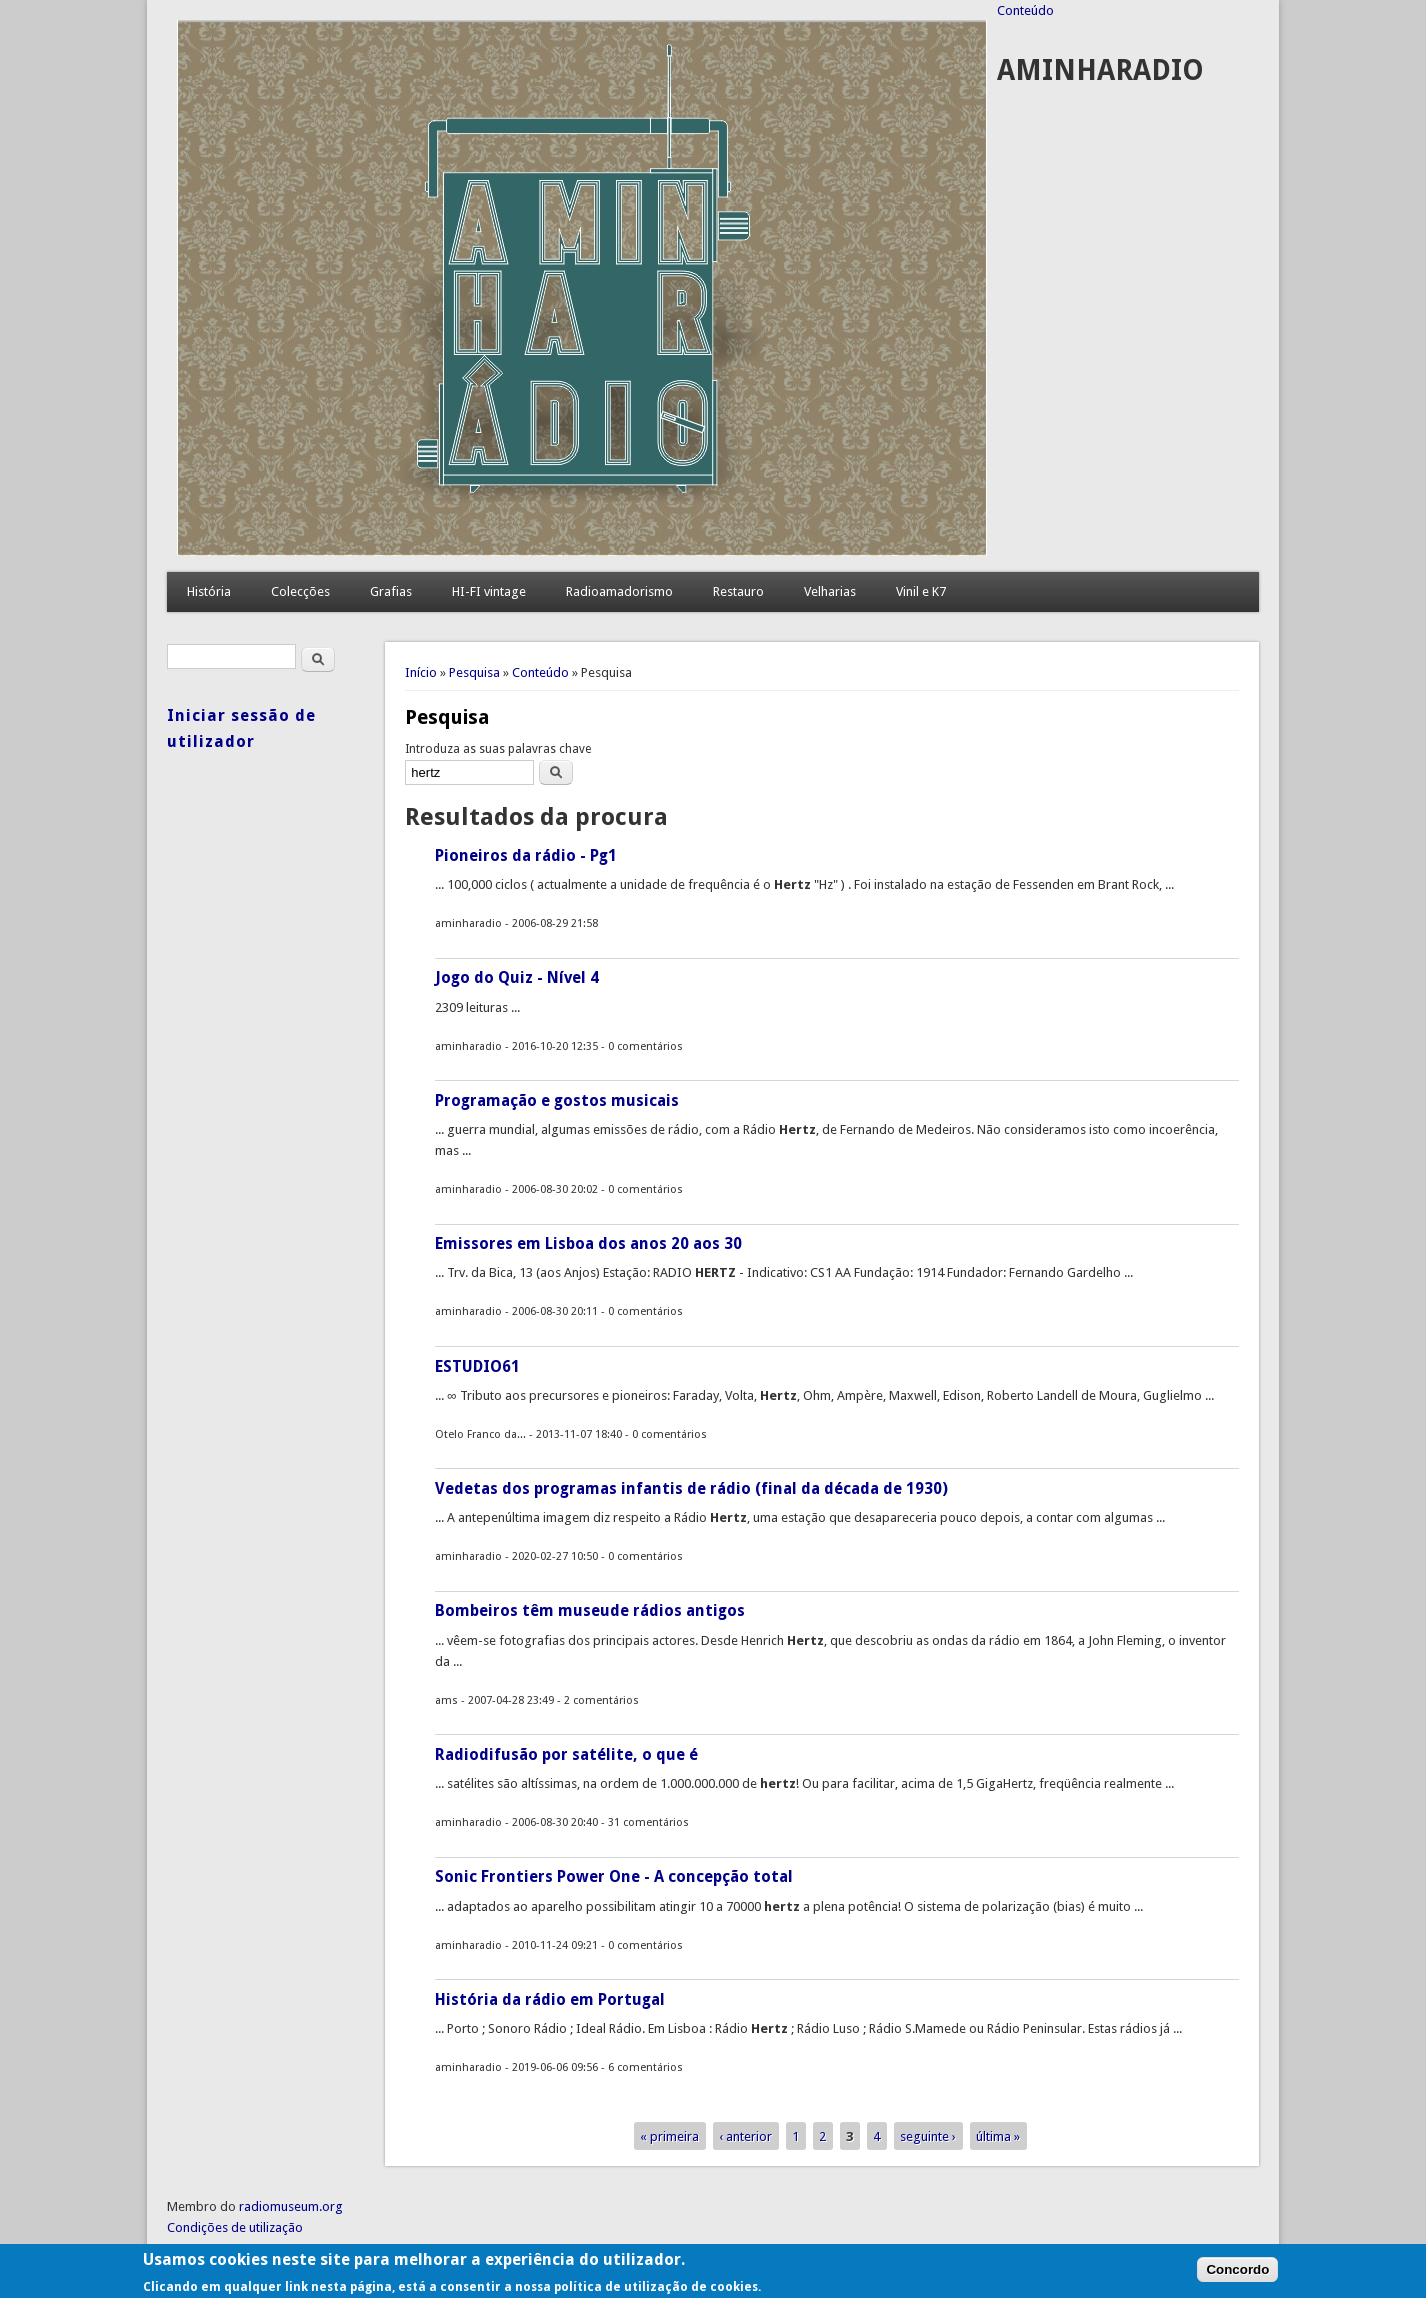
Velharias (830, 591)
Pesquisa (474, 672)
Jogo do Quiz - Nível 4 (517, 977)
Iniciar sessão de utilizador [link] (241, 728)
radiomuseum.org (291, 2206)
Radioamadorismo (619, 591)
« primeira (669, 2136)
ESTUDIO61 (477, 1366)
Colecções (300, 591)
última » (998, 2136)
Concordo (1237, 2276)
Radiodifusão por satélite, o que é (566, 1754)
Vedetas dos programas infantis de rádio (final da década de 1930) (691, 1488)
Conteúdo (1025, 10)
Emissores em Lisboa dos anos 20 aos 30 (588, 1243)
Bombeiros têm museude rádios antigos (590, 1610)
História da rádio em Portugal (550, 1999)
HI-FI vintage (489, 591)
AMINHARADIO (1100, 70)
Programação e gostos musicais (557, 1100)
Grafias (391, 591)
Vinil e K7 (921, 591)
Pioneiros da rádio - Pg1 (526, 855)
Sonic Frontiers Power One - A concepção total (614, 1876)
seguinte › (928, 2136)
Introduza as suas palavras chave (498, 749)
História (209, 591)
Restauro (738, 591)
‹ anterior (745, 2136)
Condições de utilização (235, 2227)
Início (421, 672)
